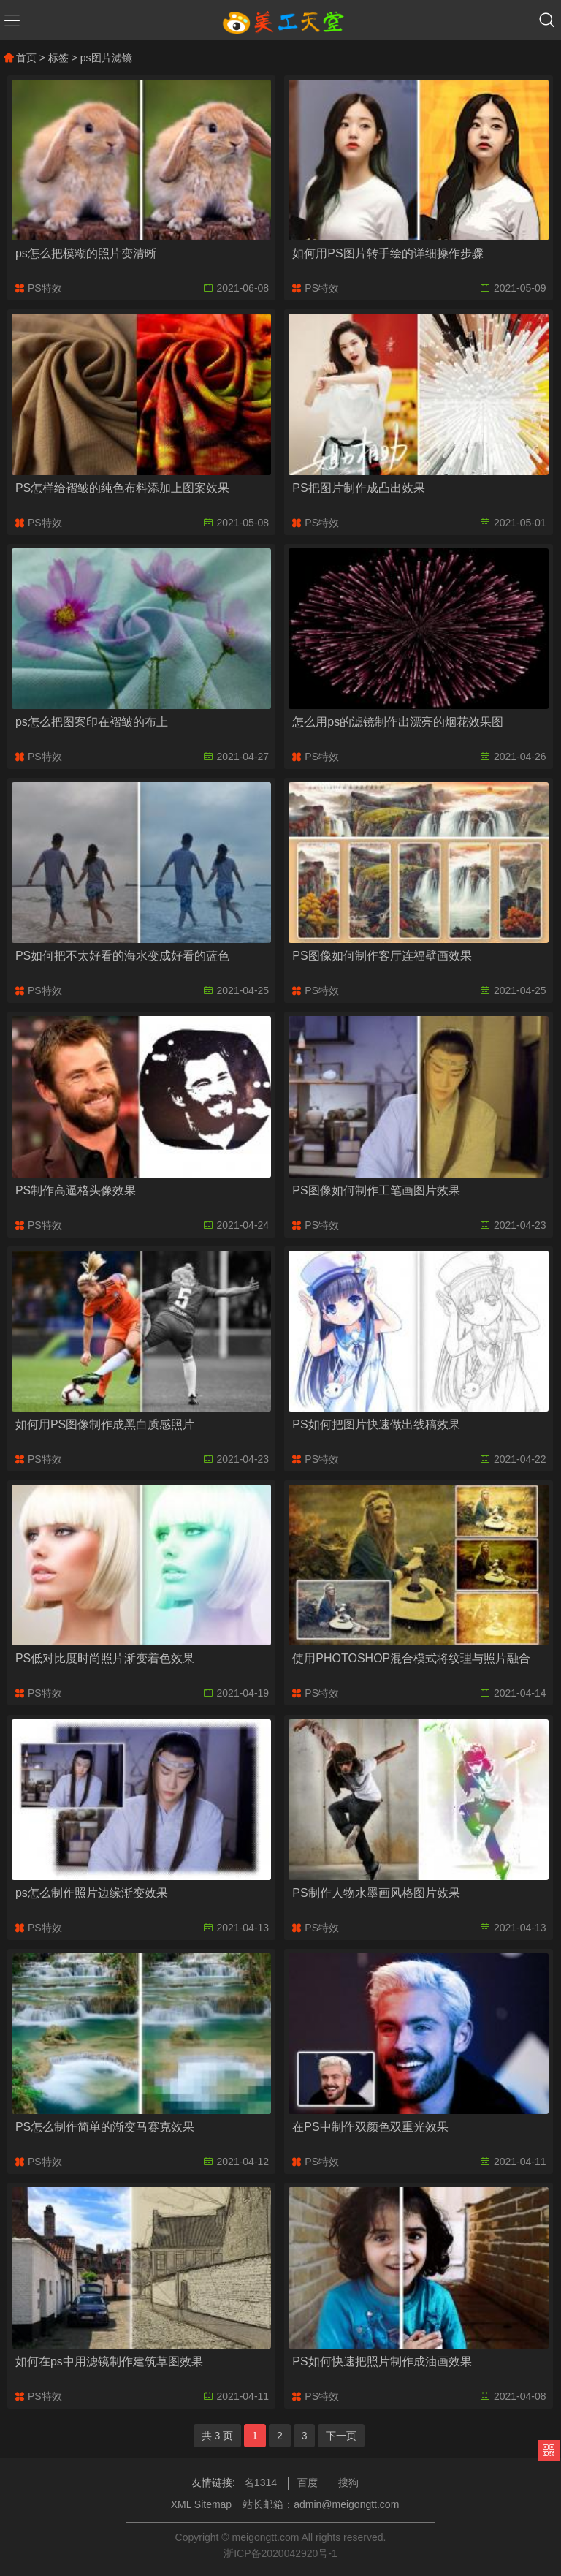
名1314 (260, 2482)
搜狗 (348, 2482)
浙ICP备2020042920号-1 (280, 2553)
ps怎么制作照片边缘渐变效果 (91, 1893)
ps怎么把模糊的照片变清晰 (85, 253)
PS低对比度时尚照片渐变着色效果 (104, 1658)
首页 (20, 58)
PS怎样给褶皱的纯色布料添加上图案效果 (122, 488)
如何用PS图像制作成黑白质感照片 (104, 1424)
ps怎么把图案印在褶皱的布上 (91, 722)
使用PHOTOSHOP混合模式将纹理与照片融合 (411, 1658)
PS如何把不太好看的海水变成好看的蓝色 (122, 956)
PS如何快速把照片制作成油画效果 (381, 2361)
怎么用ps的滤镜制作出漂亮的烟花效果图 (397, 722)
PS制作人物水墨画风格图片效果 (375, 1893)
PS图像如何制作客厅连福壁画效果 (381, 956)
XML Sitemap (201, 2504)
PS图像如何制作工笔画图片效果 (375, 1190)
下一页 (341, 2435)
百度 (307, 2482)
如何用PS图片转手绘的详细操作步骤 (387, 253)
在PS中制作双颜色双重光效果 (370, 2127)
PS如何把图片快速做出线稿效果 (375, 1424)
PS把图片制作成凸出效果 (358, 488)
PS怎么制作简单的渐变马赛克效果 (104, 2127)
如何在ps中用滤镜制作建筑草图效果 (109, 2361)
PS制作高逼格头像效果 (75, 1190)
